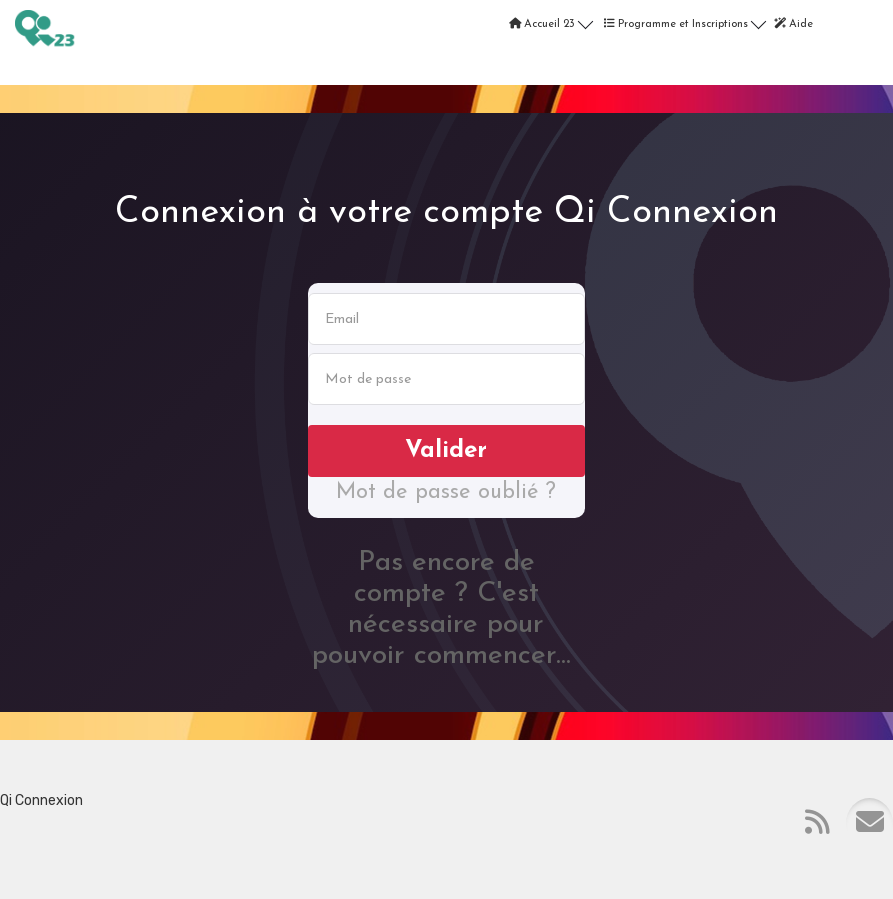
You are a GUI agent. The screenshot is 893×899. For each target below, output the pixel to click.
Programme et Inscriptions (685, 22)
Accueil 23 (551, 22)
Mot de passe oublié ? (446, 492)
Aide (793, 23)
